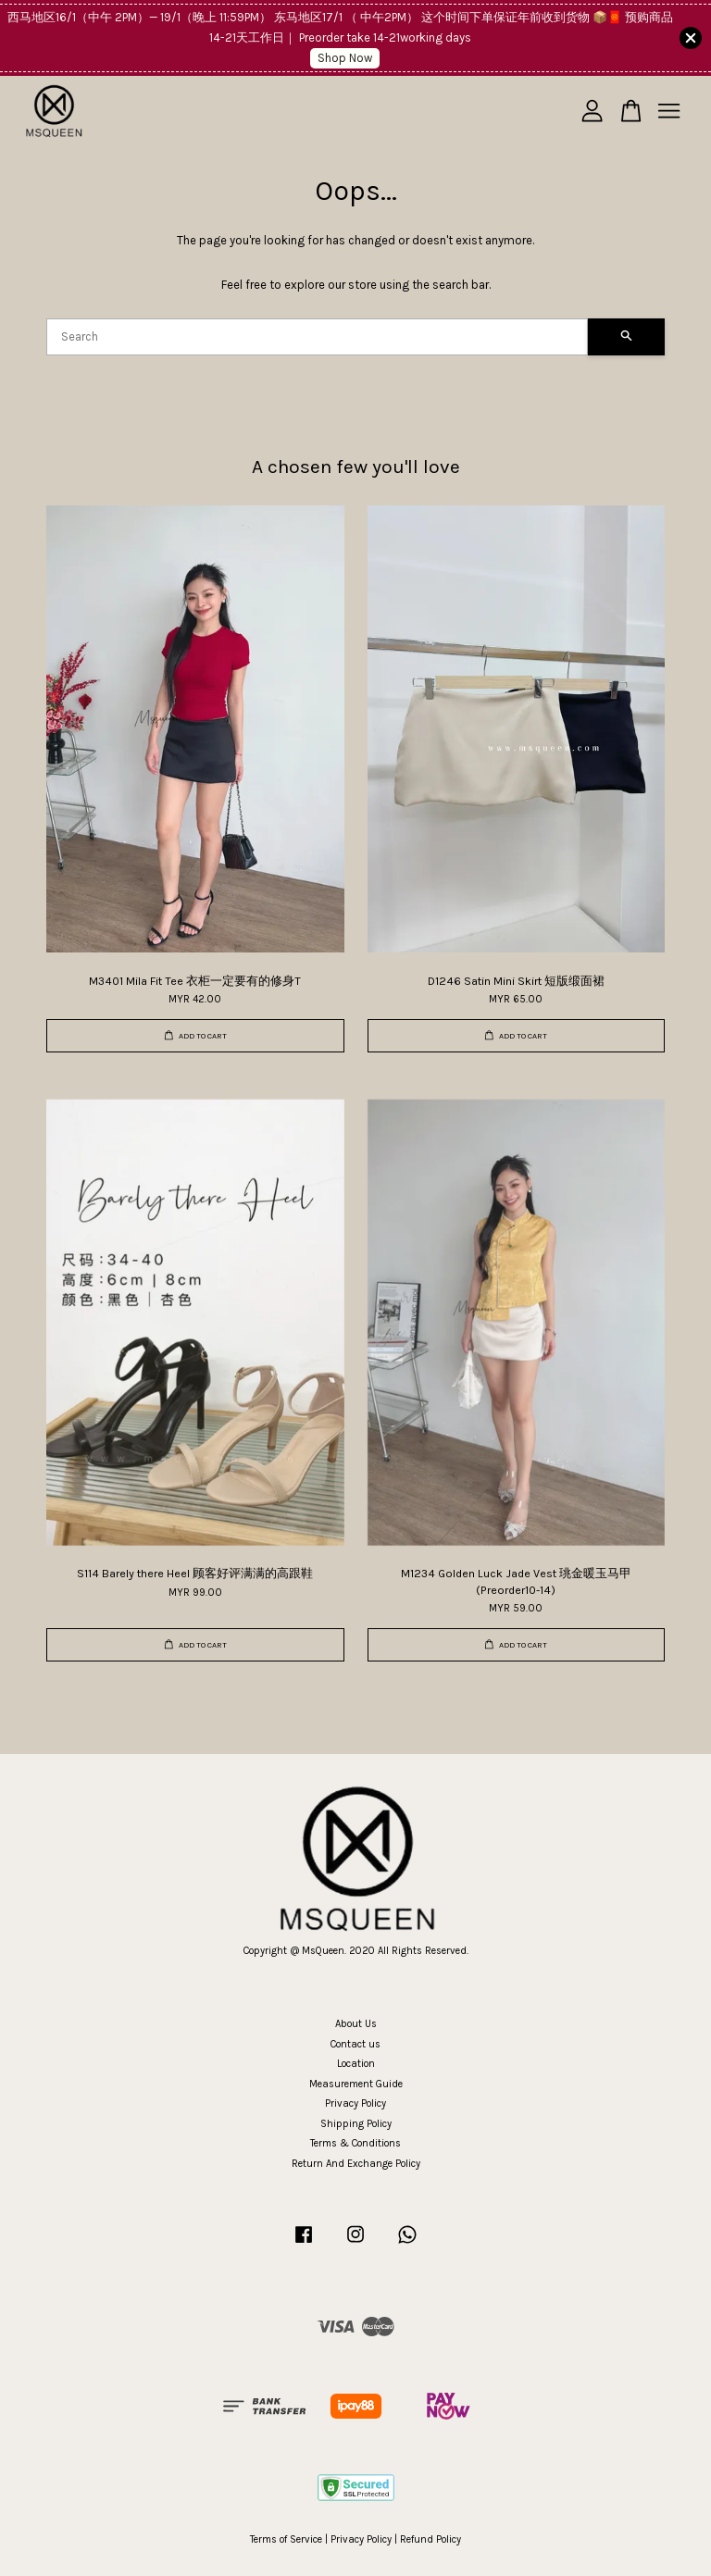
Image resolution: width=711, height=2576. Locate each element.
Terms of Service (286, 2539)
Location (356, 2064)
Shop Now (345, 58)
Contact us (355, 2044)
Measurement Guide (356, 2084)
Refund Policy (430, 2539)
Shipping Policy (356, 2124)
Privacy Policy (355, 2103)
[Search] (317, 336)
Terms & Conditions (355, 2143)
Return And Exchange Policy (356, 2164)
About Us (356, 2024)
